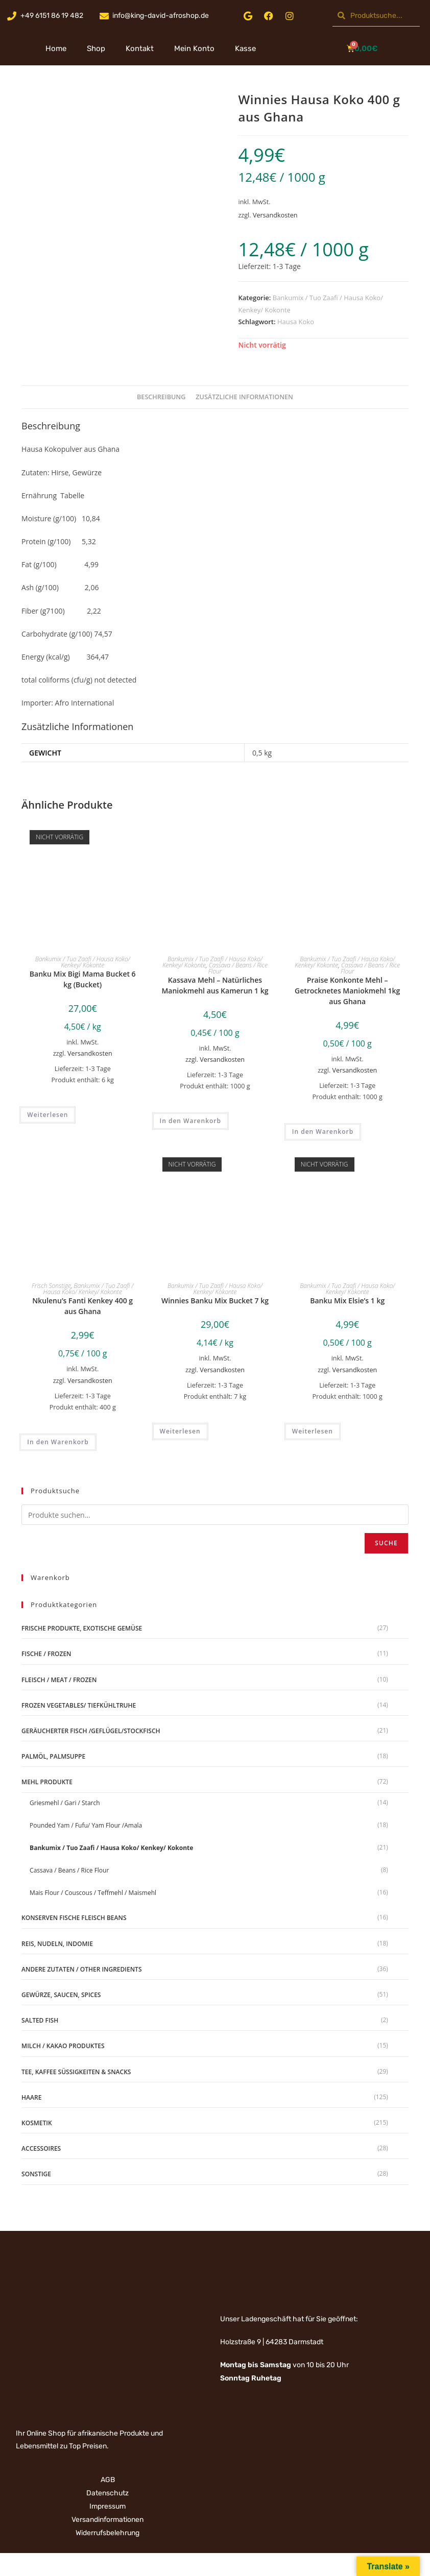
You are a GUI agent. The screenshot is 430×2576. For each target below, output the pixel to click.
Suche (386, 1543)
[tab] (161, 397)
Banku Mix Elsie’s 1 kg (347, 1300)
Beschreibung (161, 397)
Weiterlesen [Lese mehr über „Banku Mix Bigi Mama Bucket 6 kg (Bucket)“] (47, 1114)
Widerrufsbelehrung (107, 2533)
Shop (96, 48)
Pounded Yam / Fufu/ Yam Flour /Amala (86, 1825)
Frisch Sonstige (51, 1285)
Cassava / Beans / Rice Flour (238, 968)
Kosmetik (36, 2123)
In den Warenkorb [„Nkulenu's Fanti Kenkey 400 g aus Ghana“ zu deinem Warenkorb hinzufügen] (57, 1442)
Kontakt (140, 48)
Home (55, 48)
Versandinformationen (107, 2519)
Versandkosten (275, 215)
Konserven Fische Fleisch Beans (73, 1917)
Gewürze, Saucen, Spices (61, 1994)
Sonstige (36, 2174)
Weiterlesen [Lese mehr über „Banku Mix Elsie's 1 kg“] (312, 1431)
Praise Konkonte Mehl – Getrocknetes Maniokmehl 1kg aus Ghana (347, 990)
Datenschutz (107, 2493)
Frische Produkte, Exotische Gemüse (81, 1628)
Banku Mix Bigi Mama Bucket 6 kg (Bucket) (83, 979)
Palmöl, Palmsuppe (53, 1756)
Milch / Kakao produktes (62, 2046)
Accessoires (41, 2148)
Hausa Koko (295, 321)
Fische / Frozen (46, 1653)
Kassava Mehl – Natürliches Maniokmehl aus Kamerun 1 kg (214, 985)
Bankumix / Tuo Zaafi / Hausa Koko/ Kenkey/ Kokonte (82, 962)
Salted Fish (39, 2020)
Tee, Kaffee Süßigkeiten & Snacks (76, 2072)
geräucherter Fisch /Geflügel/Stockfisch (90, 1731)
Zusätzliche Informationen (244, 397)
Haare (31, 2097)
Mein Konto (194, 48)
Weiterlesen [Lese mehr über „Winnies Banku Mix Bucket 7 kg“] (180, 1431)
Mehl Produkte (47, 1782)
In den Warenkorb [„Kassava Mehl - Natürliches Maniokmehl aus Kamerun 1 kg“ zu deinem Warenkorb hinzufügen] (190, 1120)
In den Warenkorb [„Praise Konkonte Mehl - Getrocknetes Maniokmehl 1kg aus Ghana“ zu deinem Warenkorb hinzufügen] (322, 1131)
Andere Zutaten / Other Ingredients (81, 1969)
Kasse (245, 48)
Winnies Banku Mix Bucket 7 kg (215, 1300)
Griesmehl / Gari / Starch (65, 1803)
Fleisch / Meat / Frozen (59, 1679)
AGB (108, 2479)
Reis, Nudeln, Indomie (57, 1943)
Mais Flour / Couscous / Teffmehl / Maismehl (93, 1892)
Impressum (107, 2506)
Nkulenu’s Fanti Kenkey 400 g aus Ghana (82, 1306)
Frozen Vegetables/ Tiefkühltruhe (78, 1705)
